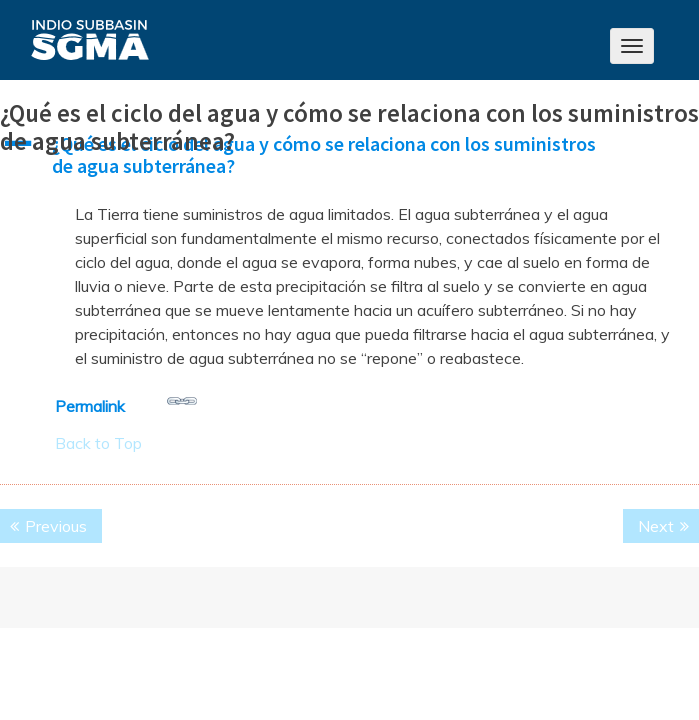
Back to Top (98, 443)
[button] (349, 160)
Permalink (126, 401)
